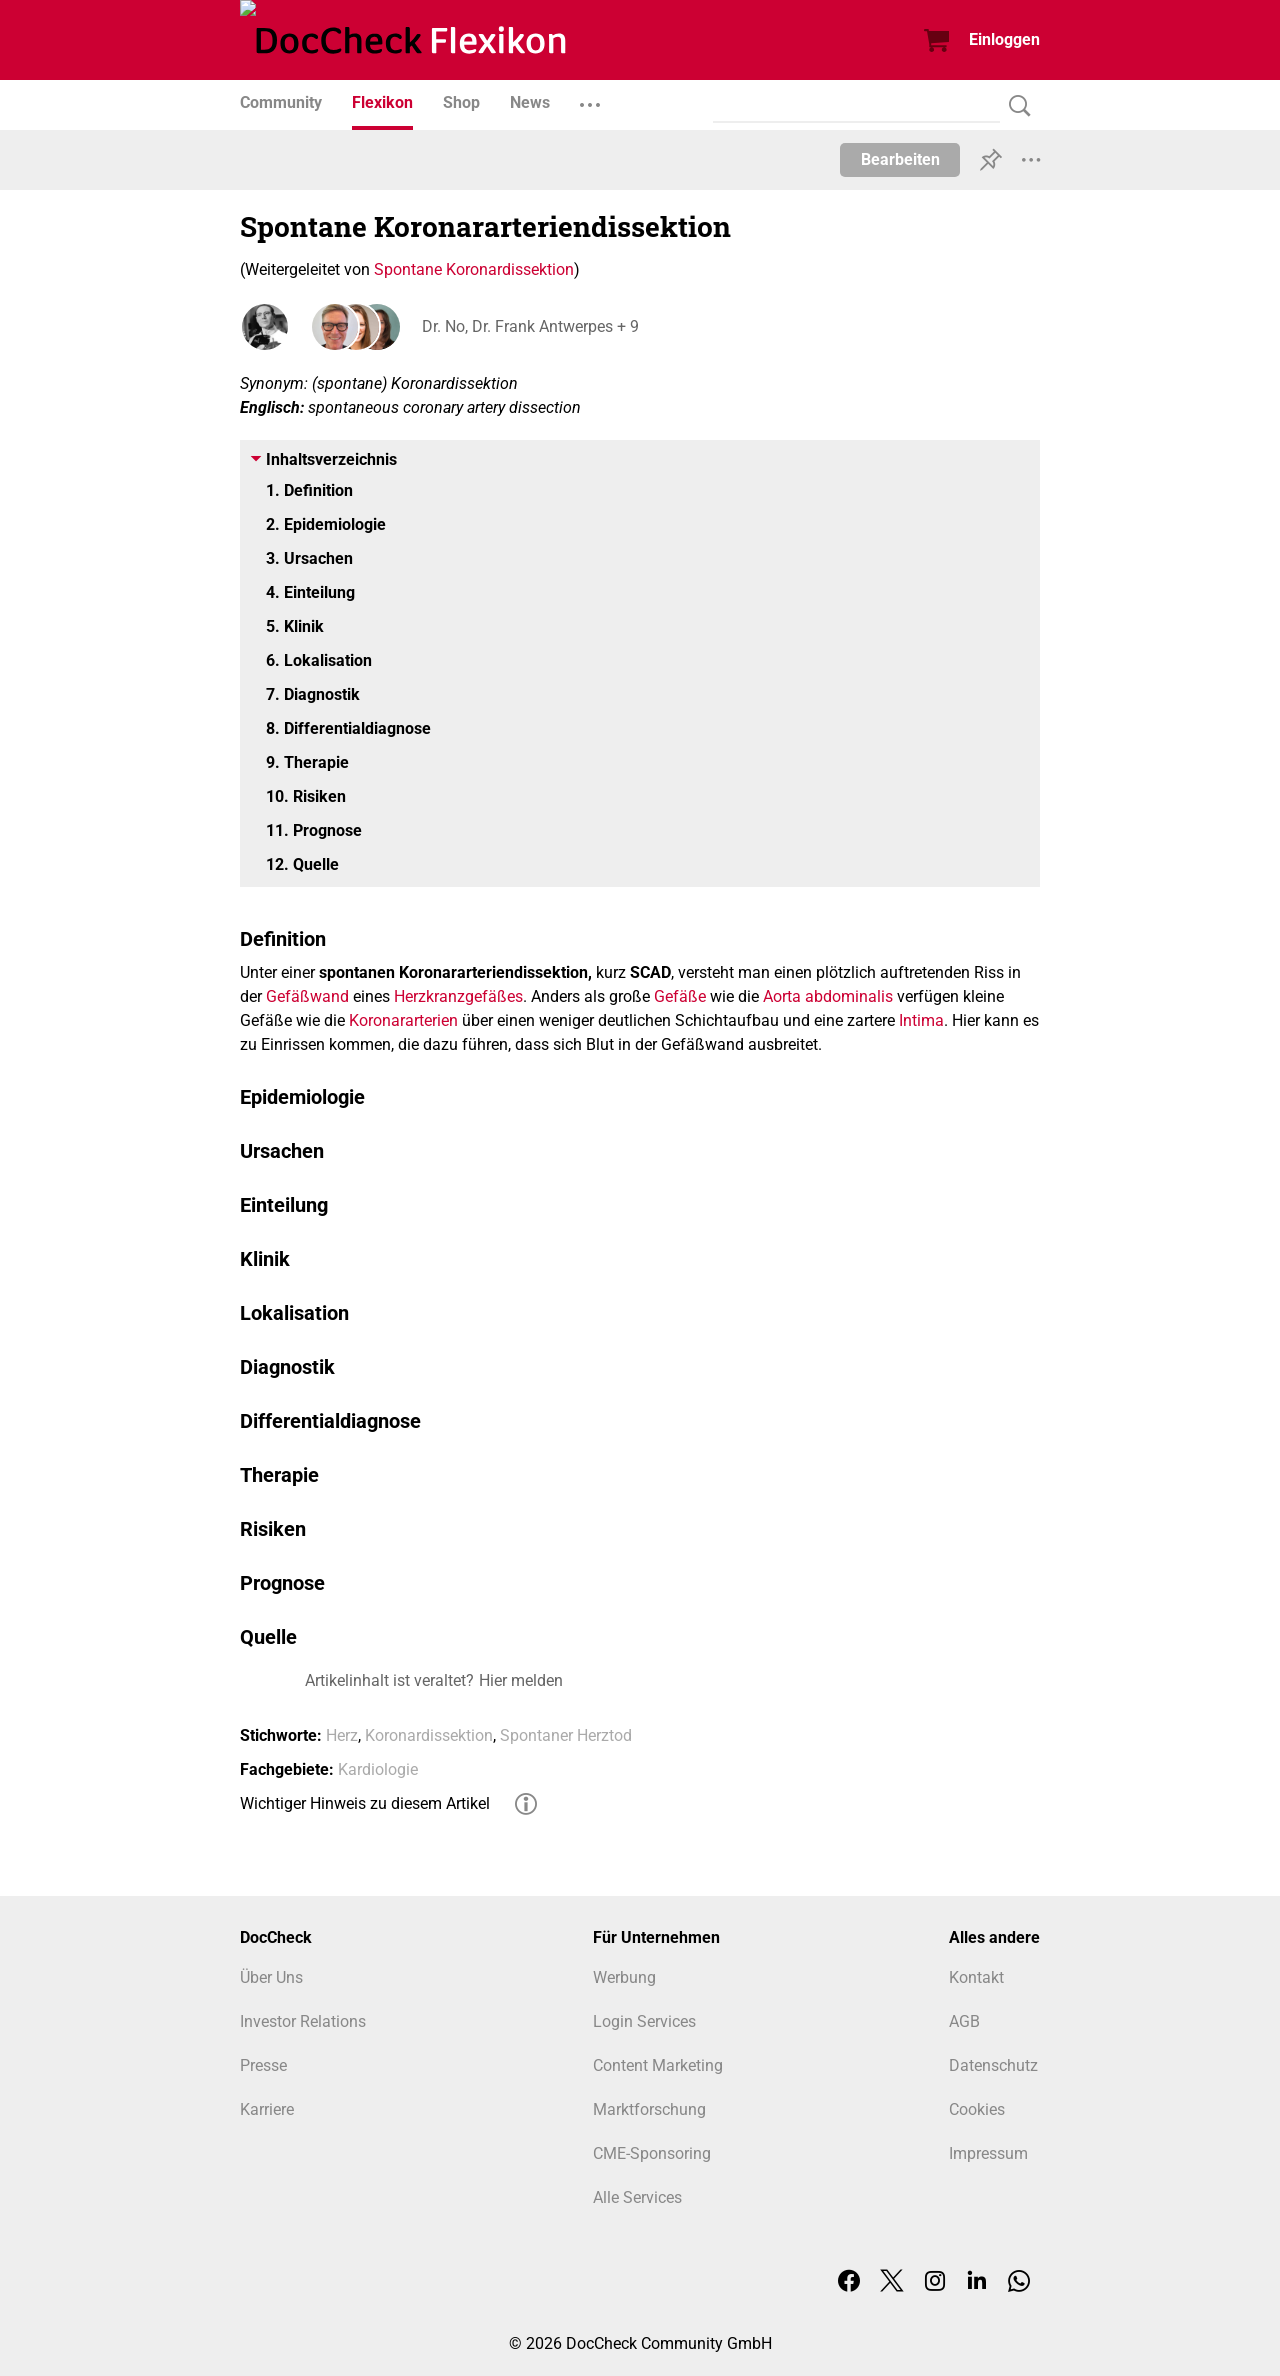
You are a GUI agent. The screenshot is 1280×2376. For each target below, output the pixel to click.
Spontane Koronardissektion (474, 269)
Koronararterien (403, 1020)
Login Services (644, 2021)
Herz (342, 1735)
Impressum (988, 2153)
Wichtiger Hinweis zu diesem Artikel (365, 1803)
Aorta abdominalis (828, 996)
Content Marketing (658, 2065)
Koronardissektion (429, 1735)
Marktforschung (649, 2109)
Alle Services (637, 2197)
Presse (263, 2065)
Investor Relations (303, 2021)
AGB (964, 2021)
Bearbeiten (900, 159)
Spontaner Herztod (566, 1735)
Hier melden (521, 1680)
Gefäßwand (307, 996)
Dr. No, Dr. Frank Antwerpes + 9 (528, 326)
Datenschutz (993, 2065)
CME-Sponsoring (652, 2153)
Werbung (624, 1977)
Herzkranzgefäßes (458, 996)
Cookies (977, 2109)
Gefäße (680, 996)
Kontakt (976, 1977)
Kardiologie (378, 1769)
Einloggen (1004, 39)
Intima (921, 1020)
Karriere (267, 2109)
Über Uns (271, 1977)
